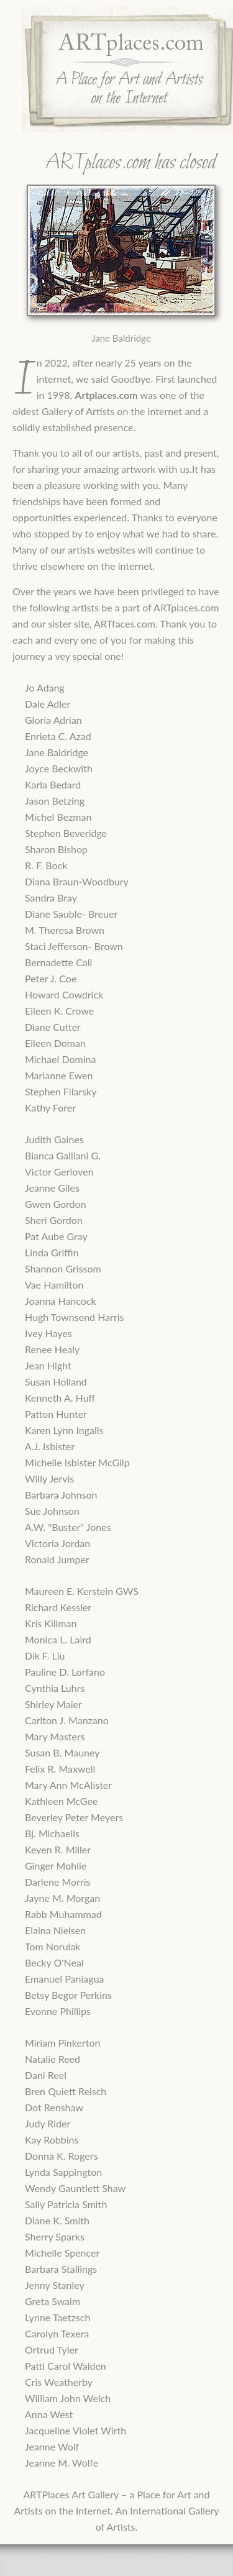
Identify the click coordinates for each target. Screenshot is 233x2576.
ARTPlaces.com (102, 2560)
